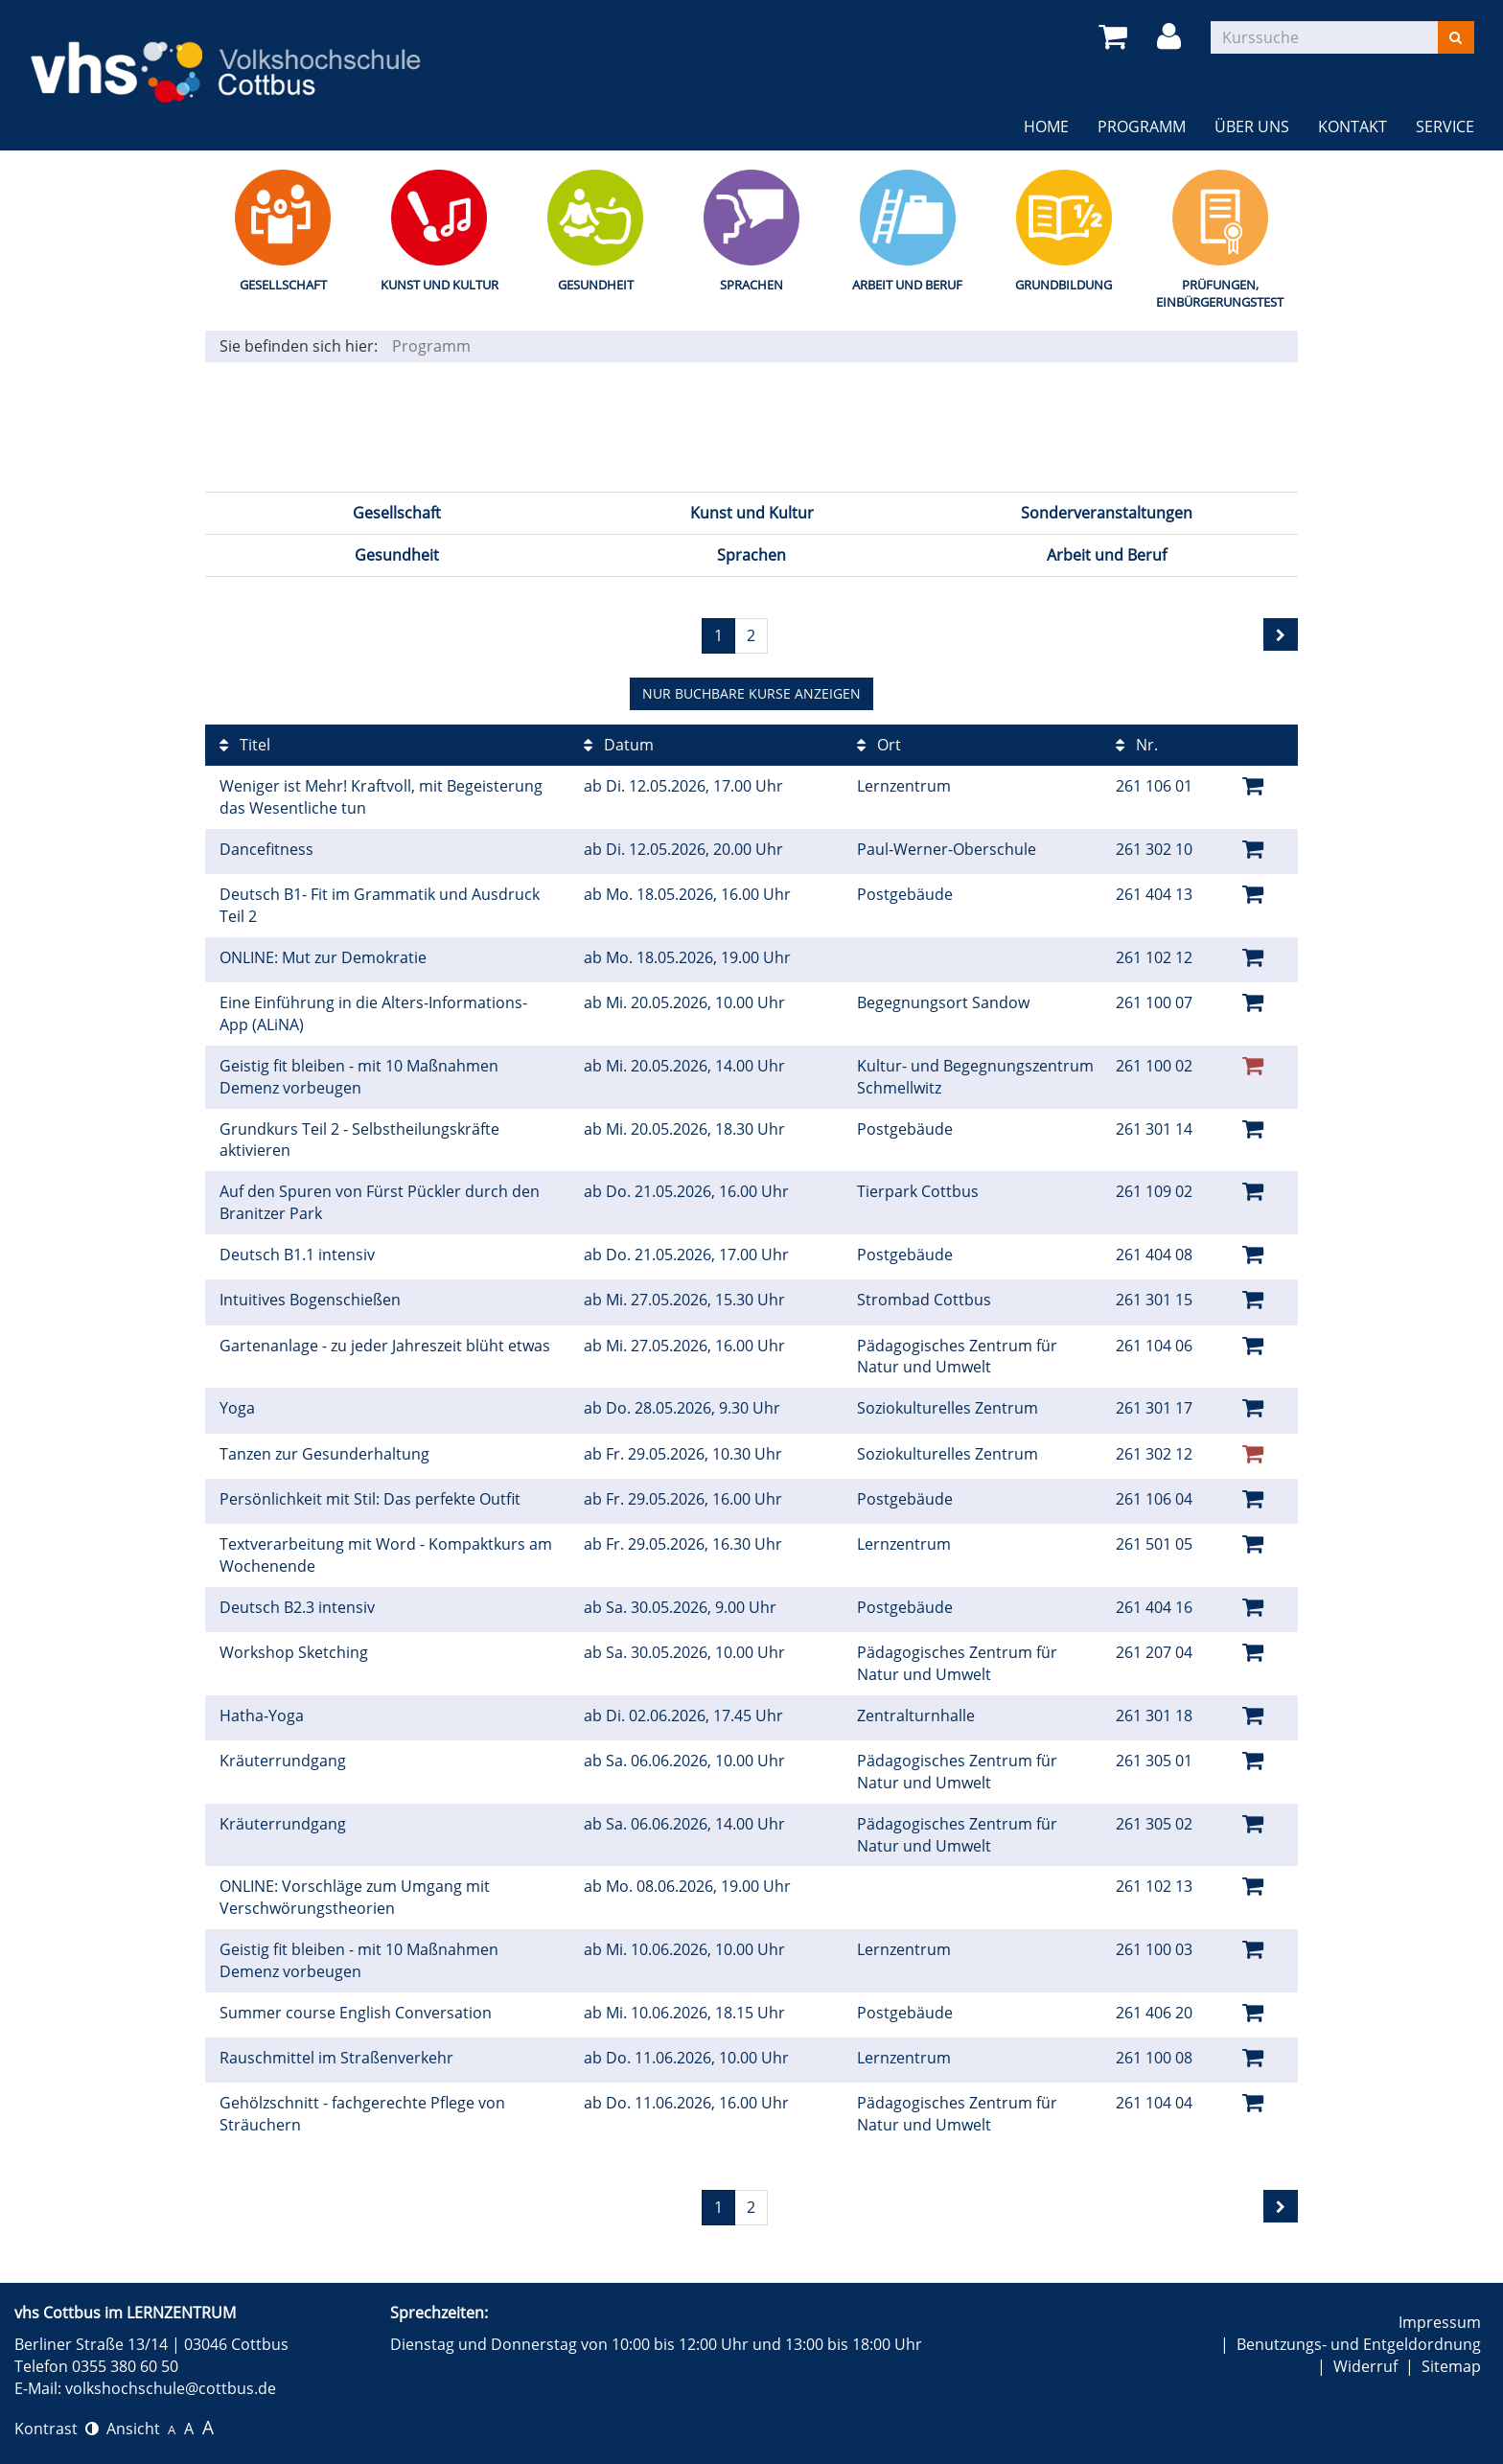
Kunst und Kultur (439, 284)
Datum (619, 744)
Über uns (1251, 126)
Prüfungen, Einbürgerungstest (1219, 293)
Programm (1142, 126)
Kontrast (56, 2428)
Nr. (1137, 744)
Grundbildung (1063, 284)
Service (1445, 126)
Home (1046, 126)
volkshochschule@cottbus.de (170, 2388)
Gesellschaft (283, 284)
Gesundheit (596, 284)
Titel (245, 744)
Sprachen (751, 284)
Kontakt (1352, 126)
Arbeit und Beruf (907, 284)
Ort (879, 744)
